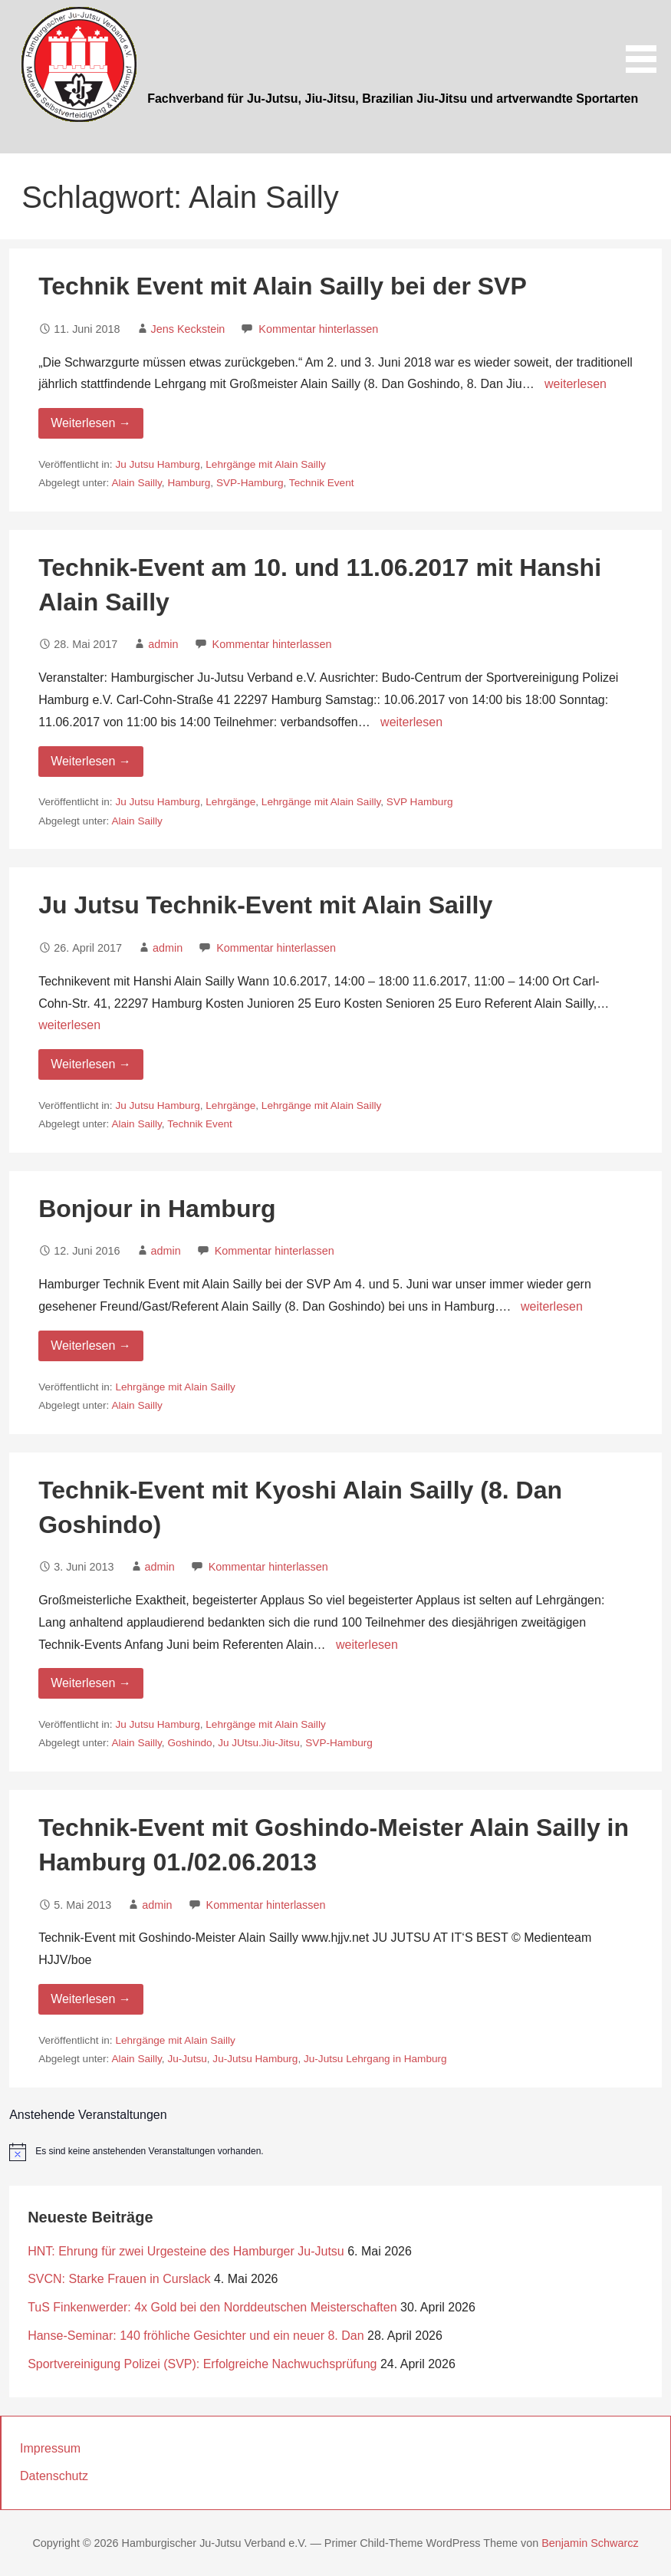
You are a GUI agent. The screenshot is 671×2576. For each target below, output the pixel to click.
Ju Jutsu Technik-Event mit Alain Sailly (265, 905)
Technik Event (321, 483)
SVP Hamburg (419, 802)
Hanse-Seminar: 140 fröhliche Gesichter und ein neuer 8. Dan (195, 2335)
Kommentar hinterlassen (318, 329)
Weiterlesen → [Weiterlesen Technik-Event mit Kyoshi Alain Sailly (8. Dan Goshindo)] (91, 1682)
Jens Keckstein (188, 329)
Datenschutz (54, 2475)
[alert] (335, 2152)
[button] (646, 39)
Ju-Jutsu (186, 2058)
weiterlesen (575, 383)
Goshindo (189, 1743)
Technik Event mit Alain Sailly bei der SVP (282, 286)
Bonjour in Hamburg (156, 1208)
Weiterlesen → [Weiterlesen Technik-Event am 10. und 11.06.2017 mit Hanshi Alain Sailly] (91, 761)
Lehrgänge (230, 802)
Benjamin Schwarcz (589, 2543)
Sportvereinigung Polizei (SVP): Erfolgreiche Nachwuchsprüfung (202, 2363)
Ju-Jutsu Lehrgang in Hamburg (375, 2058)
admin (163, 644)
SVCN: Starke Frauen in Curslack (119, 2278)
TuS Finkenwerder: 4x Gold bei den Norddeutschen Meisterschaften (212, 2307)
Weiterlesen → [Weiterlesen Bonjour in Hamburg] (91, 1345)
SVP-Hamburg (250, 483)
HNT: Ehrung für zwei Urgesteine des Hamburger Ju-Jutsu (186, 2251)
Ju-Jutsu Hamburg (255, 2058)
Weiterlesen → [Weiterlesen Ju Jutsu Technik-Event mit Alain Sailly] (91, 1064)
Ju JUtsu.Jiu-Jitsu (259, 1743)
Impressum (50, 2448)
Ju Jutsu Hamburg (157, 464)
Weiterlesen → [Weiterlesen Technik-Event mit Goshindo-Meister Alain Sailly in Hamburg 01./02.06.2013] (91, 1998)
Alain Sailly (136, 483)
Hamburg (188, 483)
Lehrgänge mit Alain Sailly (265, 464)
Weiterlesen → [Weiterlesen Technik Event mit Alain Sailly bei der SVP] (91, 422)
